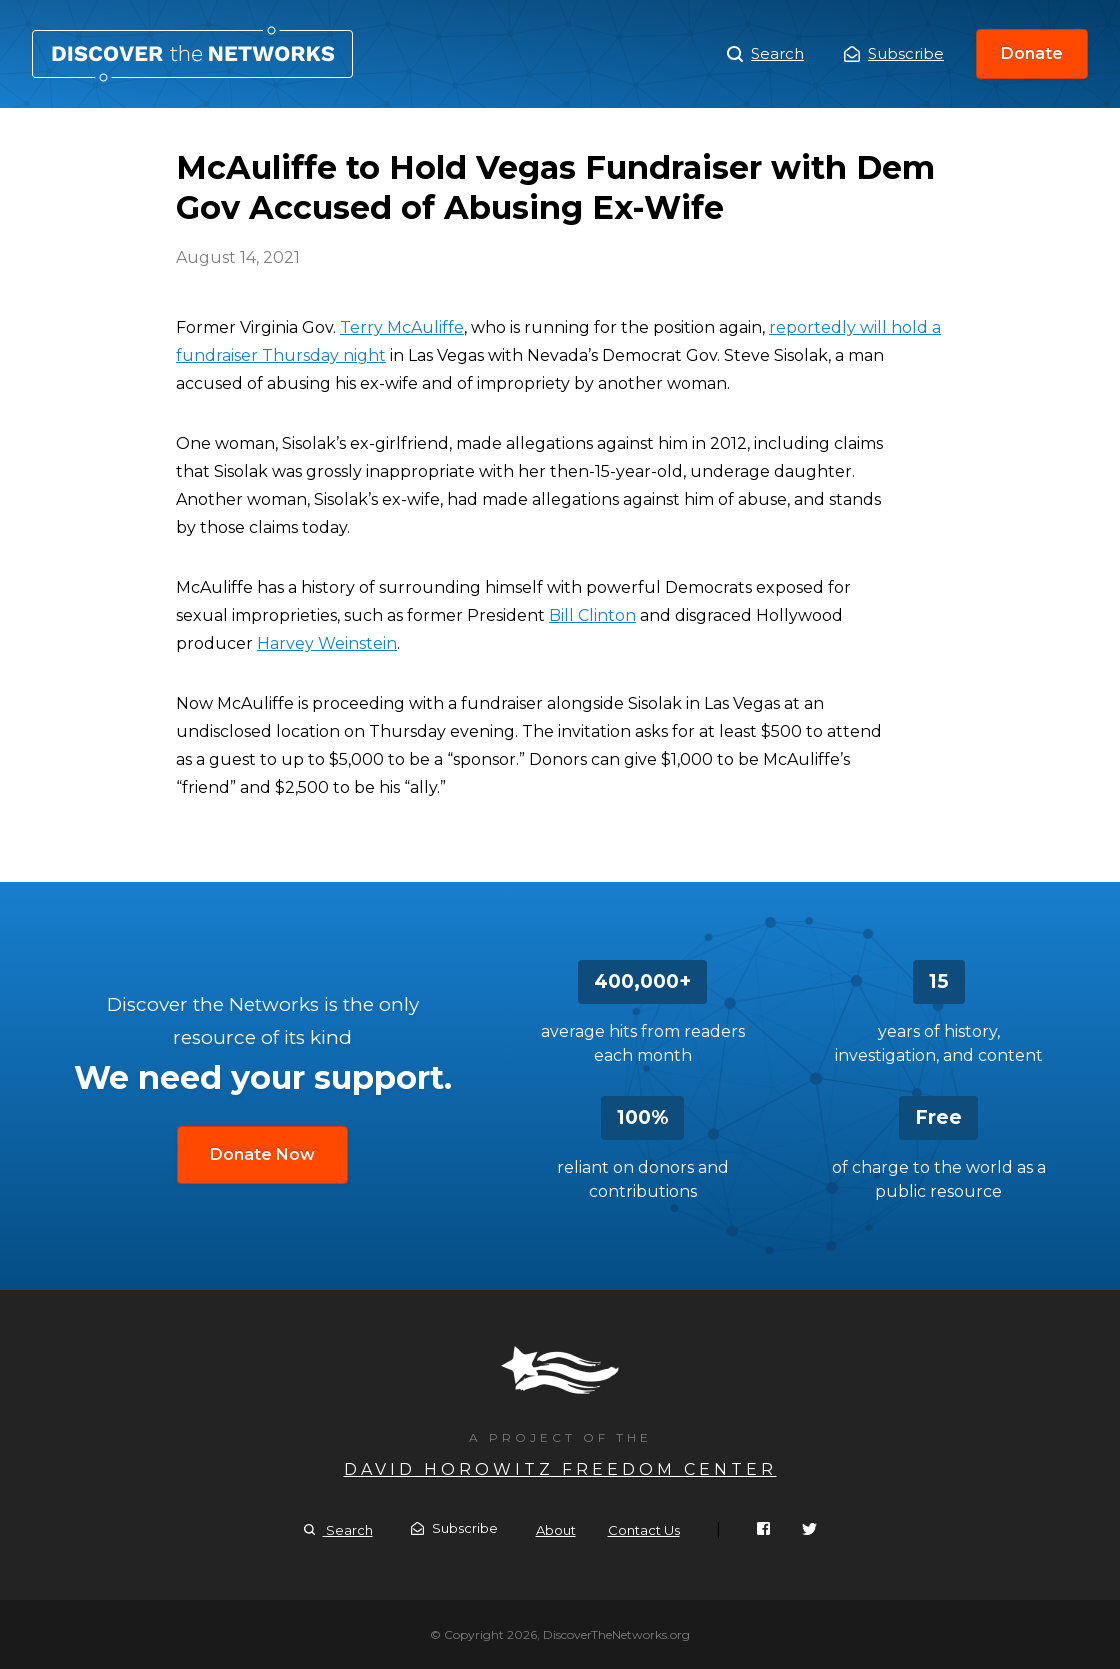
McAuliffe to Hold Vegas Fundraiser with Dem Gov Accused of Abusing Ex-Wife (192, 54)
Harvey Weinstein (327, 643)
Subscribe (894, 53)
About (556, 1530)
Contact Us (644, 1530)
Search (765, 54)
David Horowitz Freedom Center (560, 1469)
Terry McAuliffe (402, 327)
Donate (1032, 53)
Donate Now (262, 1154)
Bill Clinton (592, 615)
